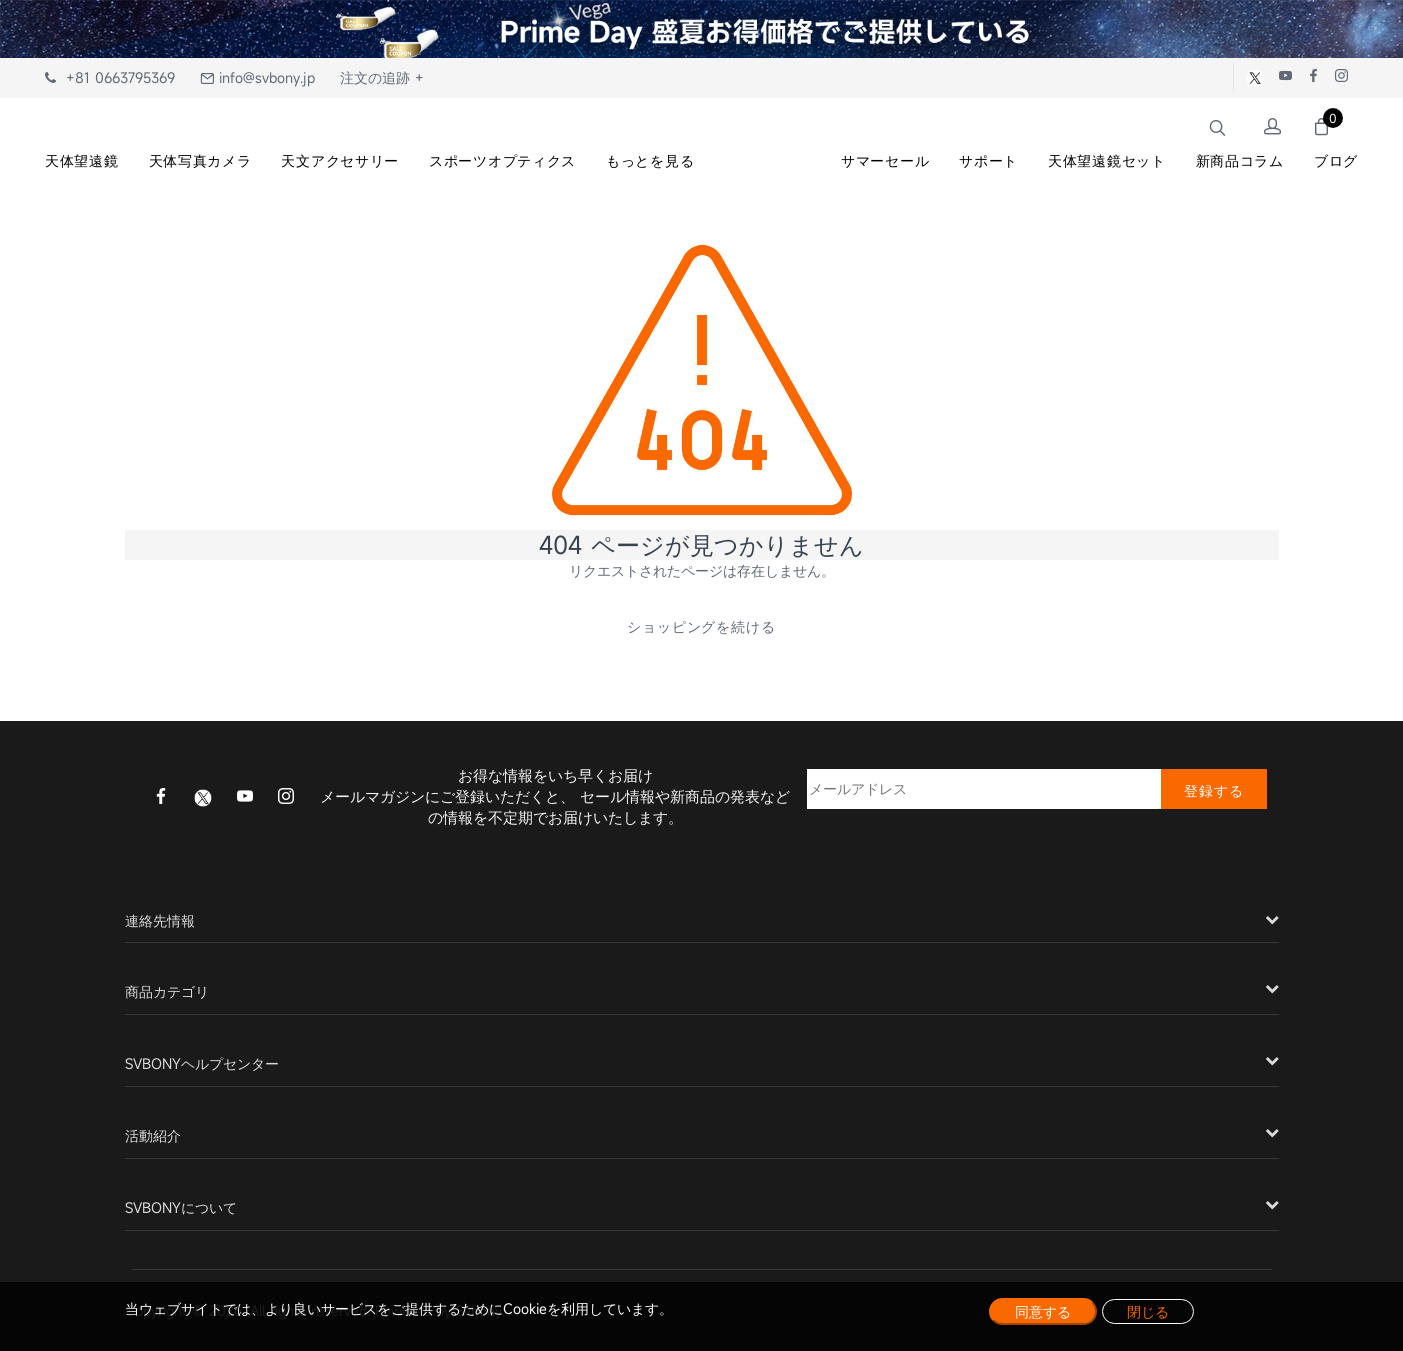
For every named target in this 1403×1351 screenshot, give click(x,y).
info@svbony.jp (257, 77)
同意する (1043, 1311)
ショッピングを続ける (702, 626)
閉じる (1148, 1311)
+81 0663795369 (110, 77)
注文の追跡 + (382, 77)
